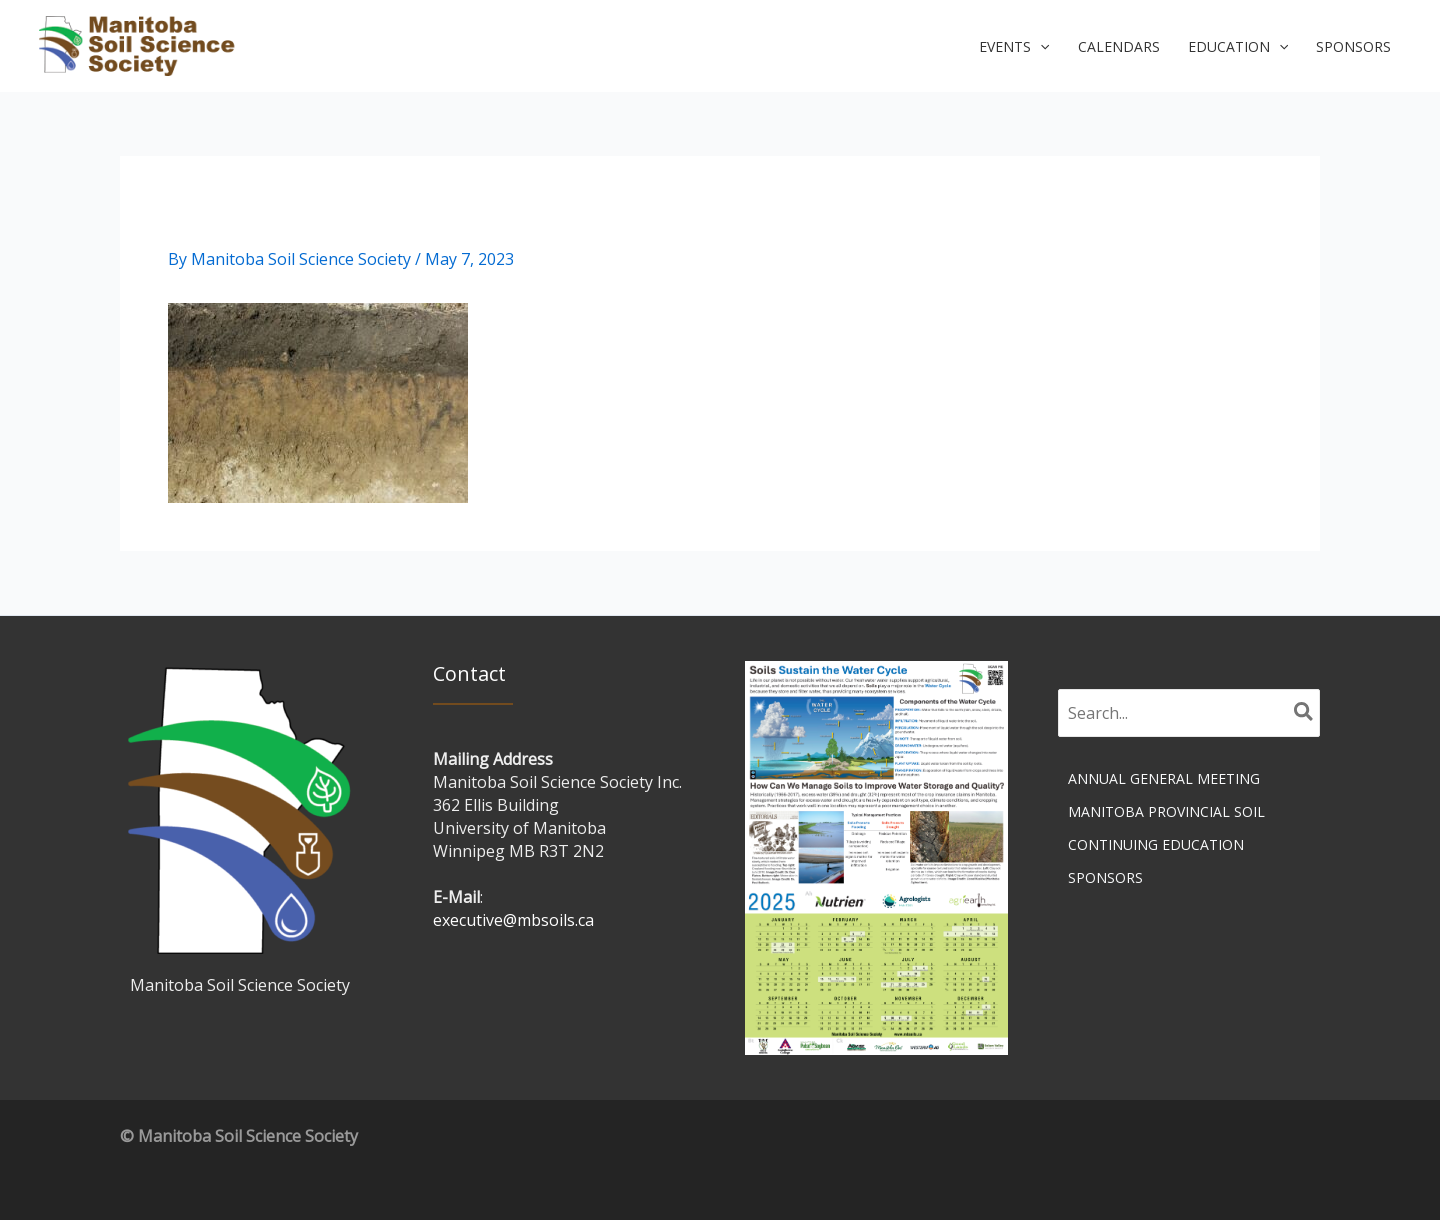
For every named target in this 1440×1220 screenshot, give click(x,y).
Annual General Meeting (1164, 778)
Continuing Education (1156, 844)
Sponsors (1105, 877)
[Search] (1304, 713)
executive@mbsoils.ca (513, 920)
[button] (1014, 47)
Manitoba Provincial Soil (1166, 811)
